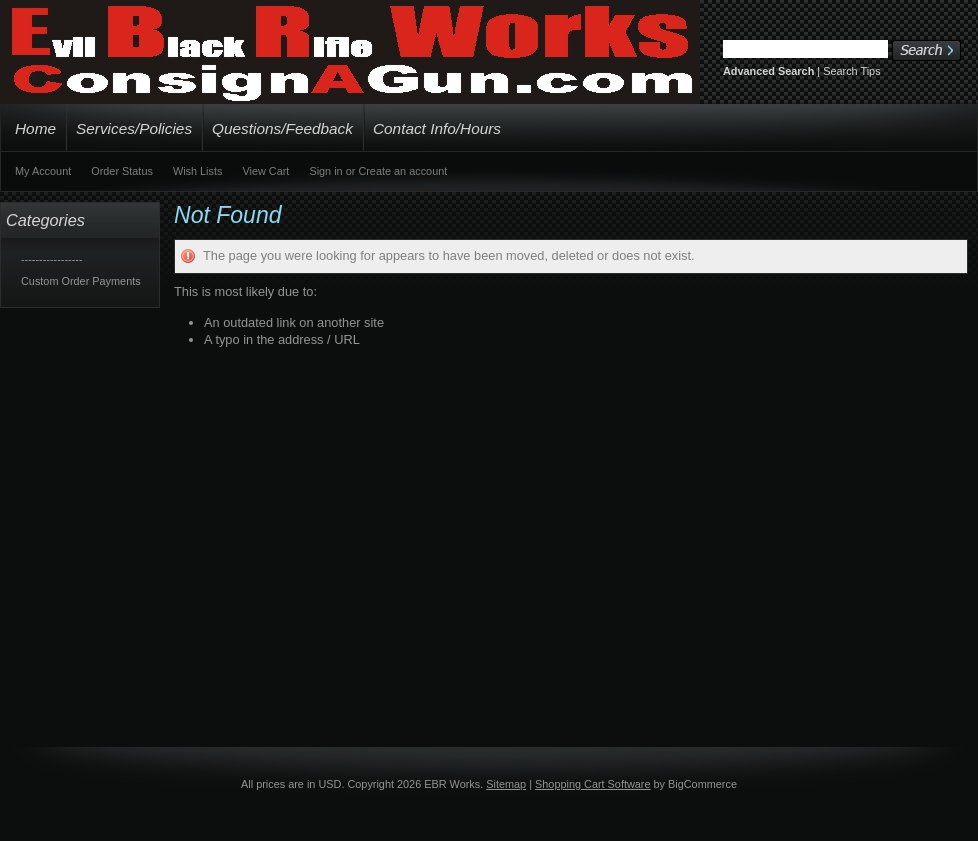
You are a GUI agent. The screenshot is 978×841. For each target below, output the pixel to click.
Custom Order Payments (81, 281)
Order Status (122, 171)
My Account (43, 171)
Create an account (402, 171)
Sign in (325, 171)
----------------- (52, 259)
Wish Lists (198, 171)
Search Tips (851, 71)
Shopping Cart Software (592, 784)
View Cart (265, 171)
